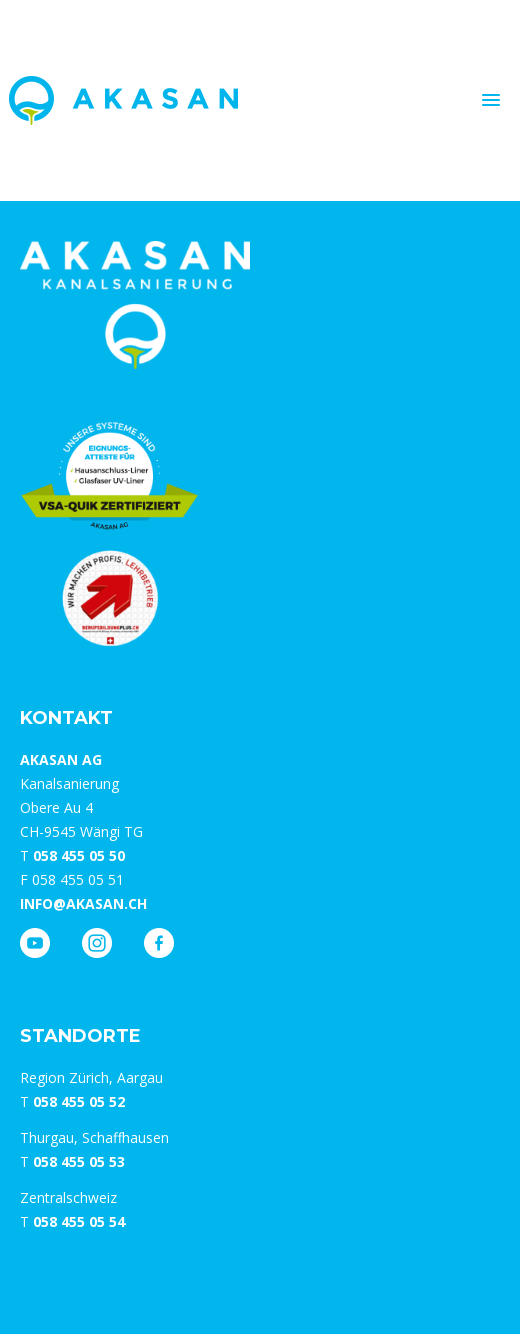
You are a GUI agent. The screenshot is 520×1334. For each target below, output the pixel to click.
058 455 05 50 (79, 855)
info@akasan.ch (83, 903)
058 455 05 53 (79, 1161)
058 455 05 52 (79, 1101)
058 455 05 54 (79, 1221)
